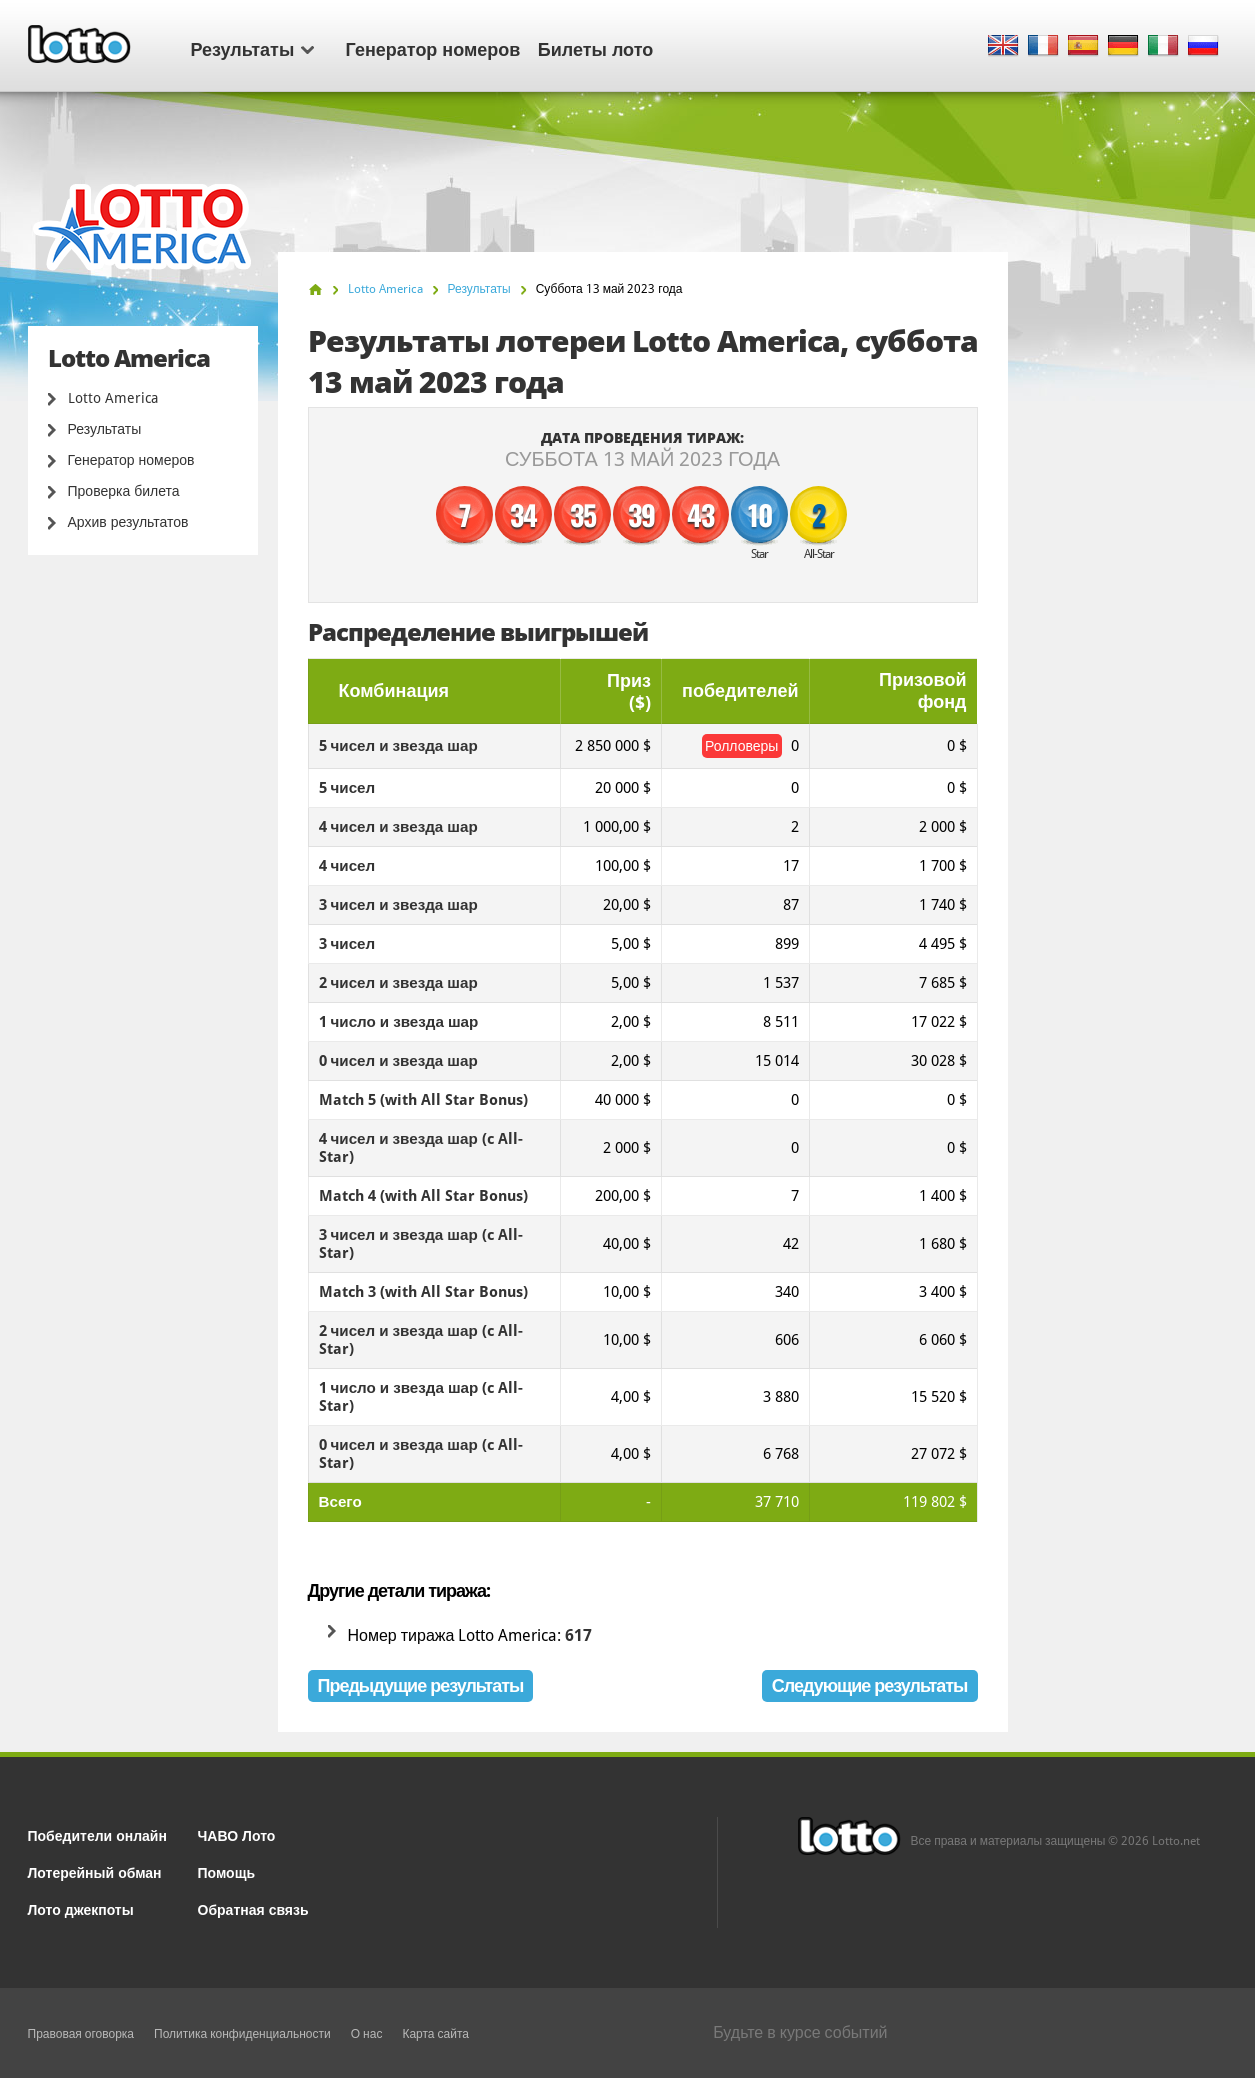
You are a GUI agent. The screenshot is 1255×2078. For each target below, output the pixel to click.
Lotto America (113, 398)
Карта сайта (435, 2034)
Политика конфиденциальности (242, 2034)
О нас (367, 2034)
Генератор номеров (433, 48)
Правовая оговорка (81, 2034)
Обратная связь (253, 1908)
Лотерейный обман (95, 1871)
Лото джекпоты (81, 1908)
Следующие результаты (870, 1685)
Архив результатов (128, 522)
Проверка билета (124, 491)
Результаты (252, 48)
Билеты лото (595, 48)
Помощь (227, 1871)
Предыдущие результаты (421, 1685)
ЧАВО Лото (237, 1834)
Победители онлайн (97, 1834)
